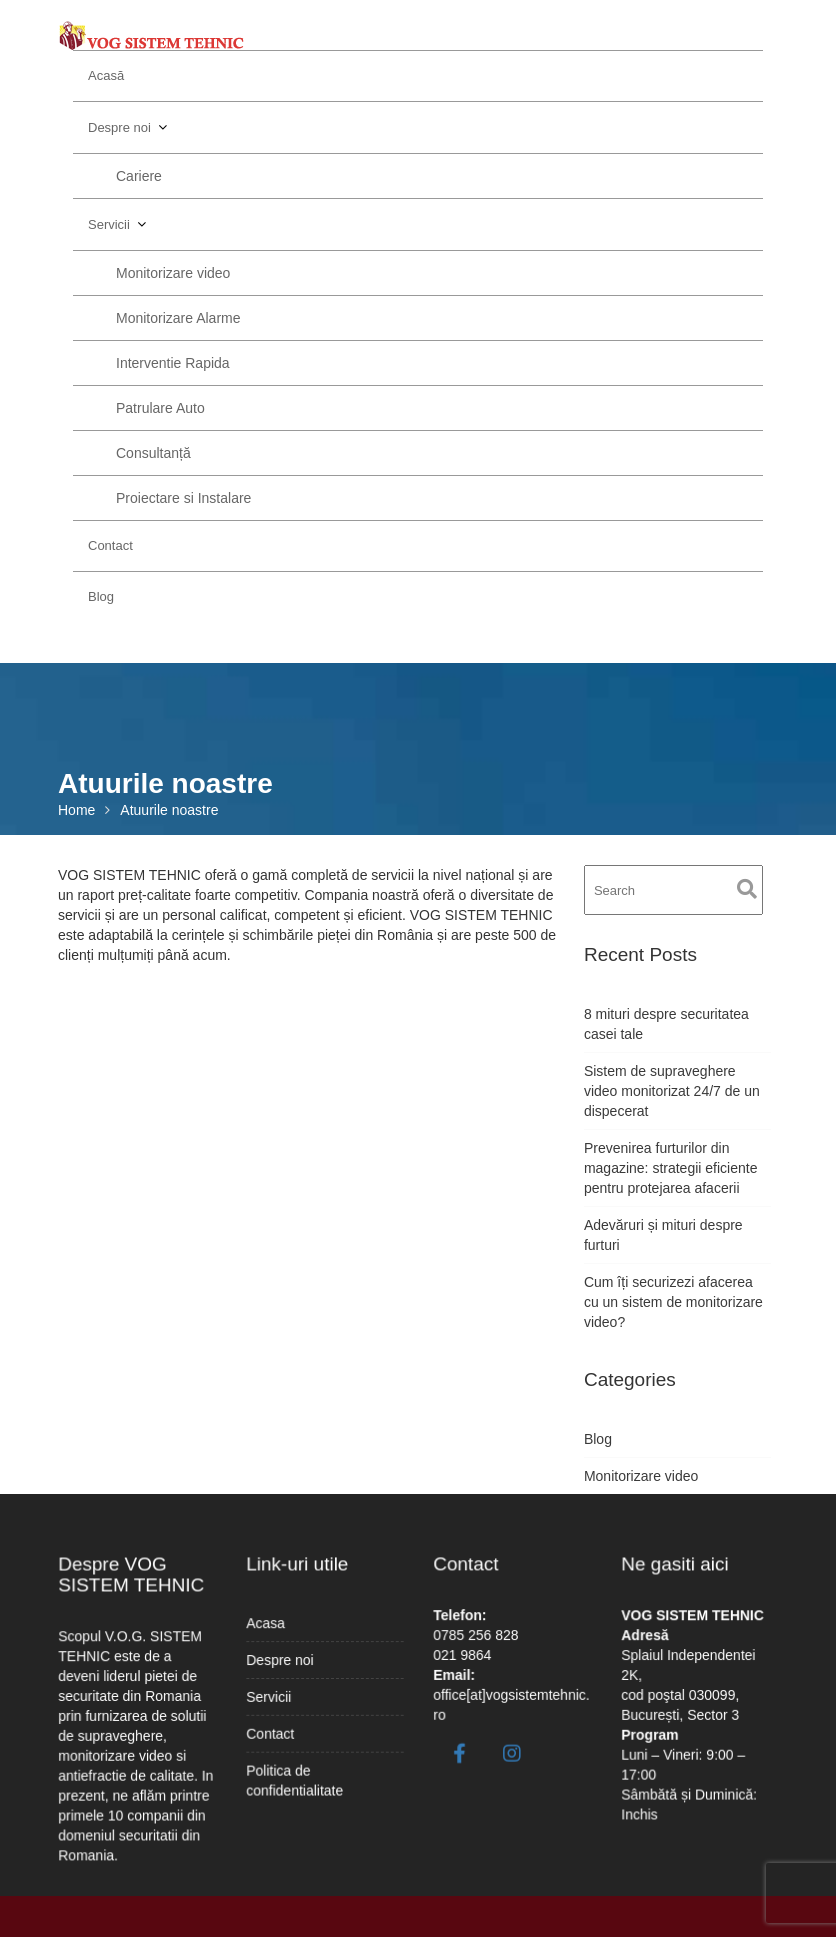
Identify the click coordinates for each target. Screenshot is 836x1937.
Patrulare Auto (160, 408)
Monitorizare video (173, 273)
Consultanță (153, 453)
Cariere (139, 176)
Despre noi (119, 127)
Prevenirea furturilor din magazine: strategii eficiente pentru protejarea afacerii (671, 1168)
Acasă (106, 75)
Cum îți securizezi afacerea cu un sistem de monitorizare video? (673, 1302)
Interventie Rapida (173, 363)
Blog (101, 596)
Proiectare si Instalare (183, 498)
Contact (110, 545)
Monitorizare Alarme (178, 318)
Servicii (109, 224)
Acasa (270, 1626)
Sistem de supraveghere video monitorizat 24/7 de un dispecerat (672, 1091)
